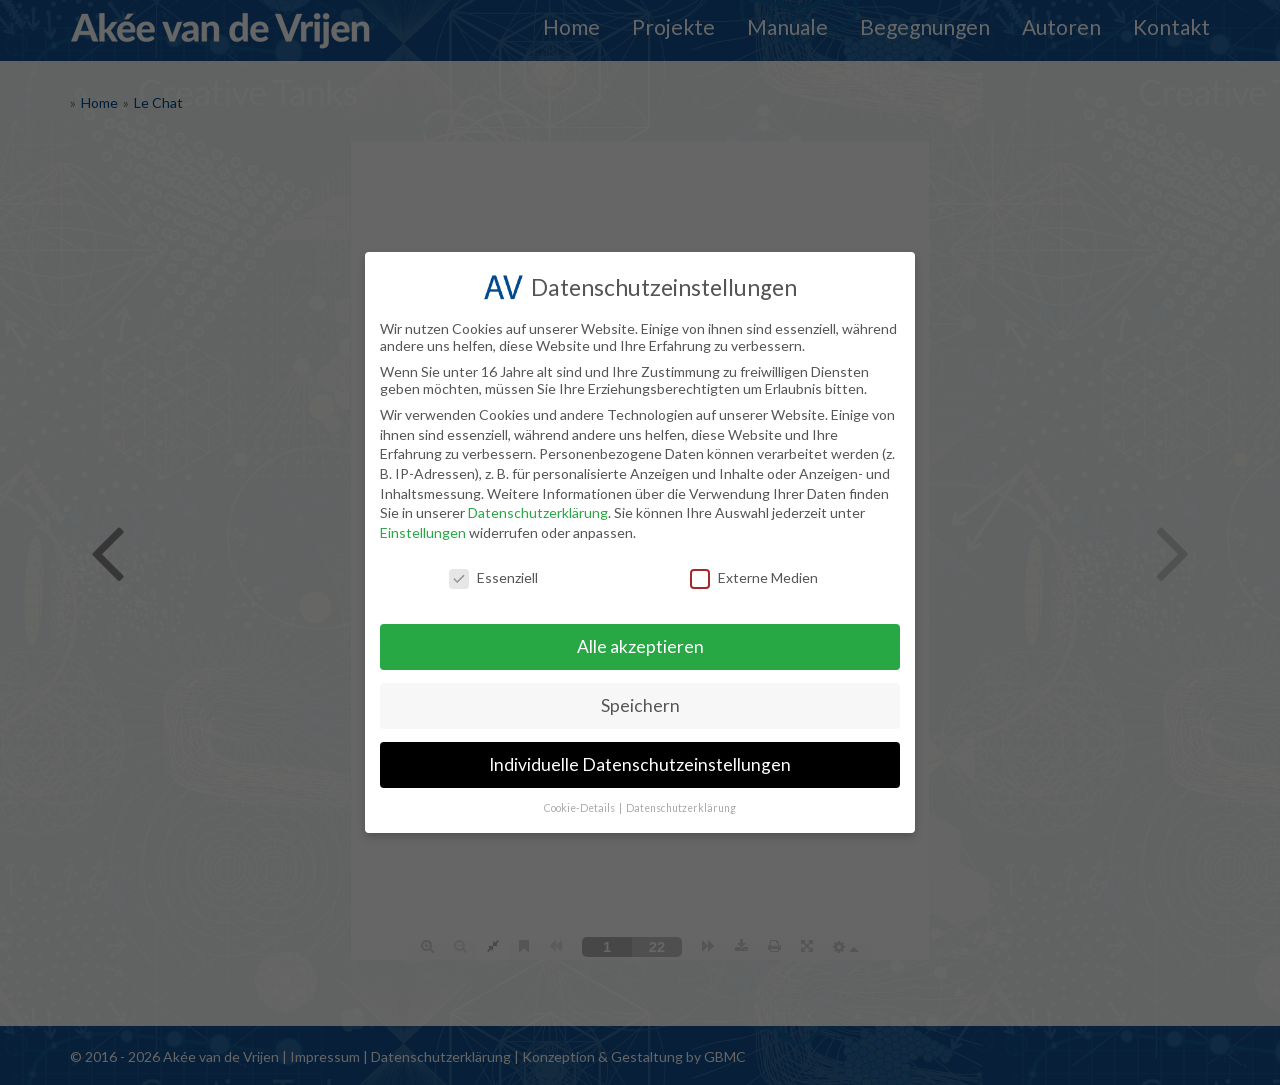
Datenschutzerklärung (538, 512)
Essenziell (493, 577)
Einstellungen (423, 532)
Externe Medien (754, 577)
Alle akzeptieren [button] (640, 646)
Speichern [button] (640, 705)
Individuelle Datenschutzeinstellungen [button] (640, 764)
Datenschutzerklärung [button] (681, 808)
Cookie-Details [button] (580, 808)
